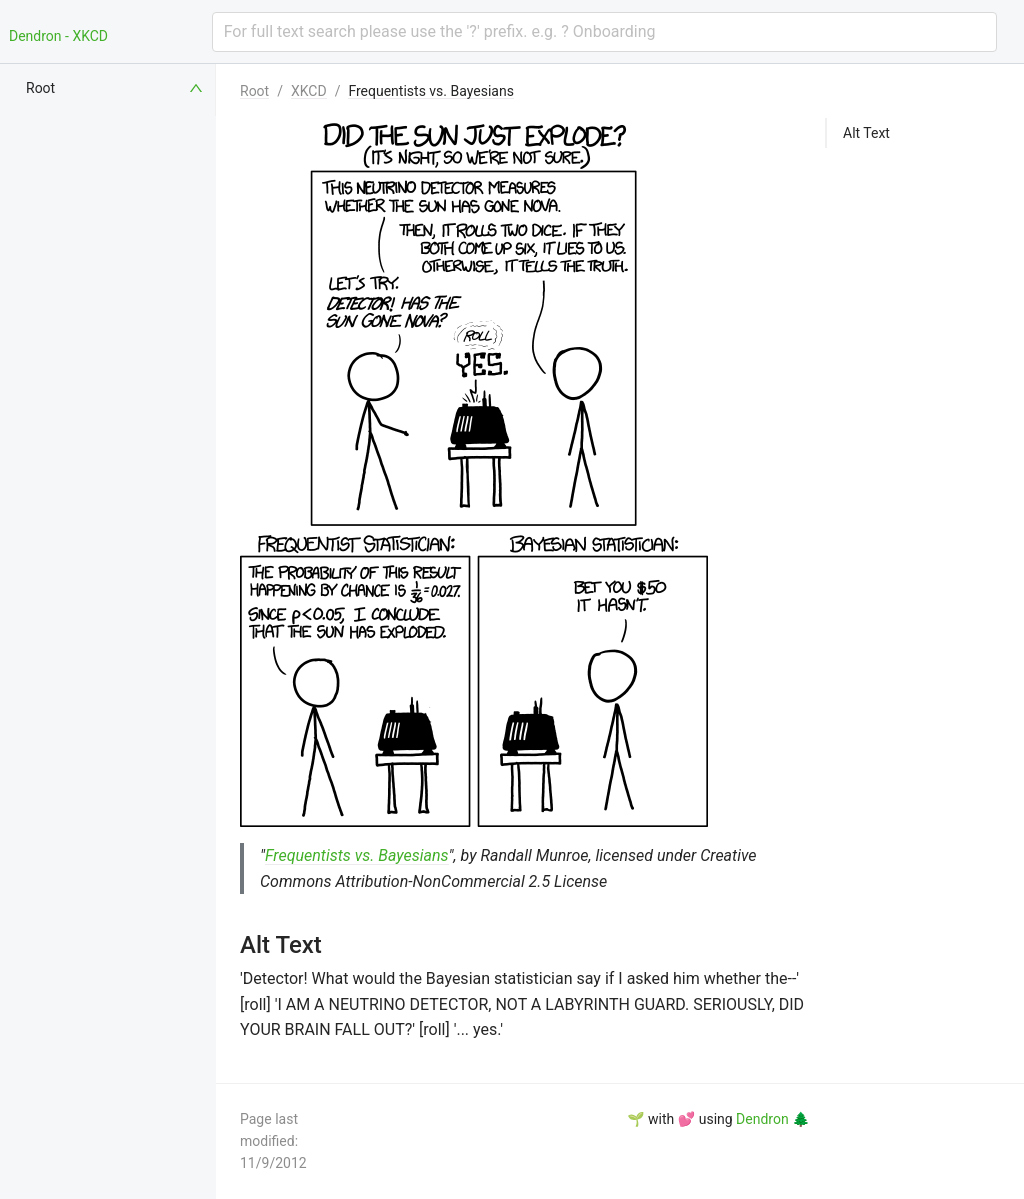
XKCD (309, 91)
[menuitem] (116, 88)
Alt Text (866, 133)
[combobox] (604, 32)
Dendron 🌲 (772, 1119)
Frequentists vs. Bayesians (430, 91)
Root (254, 91)
